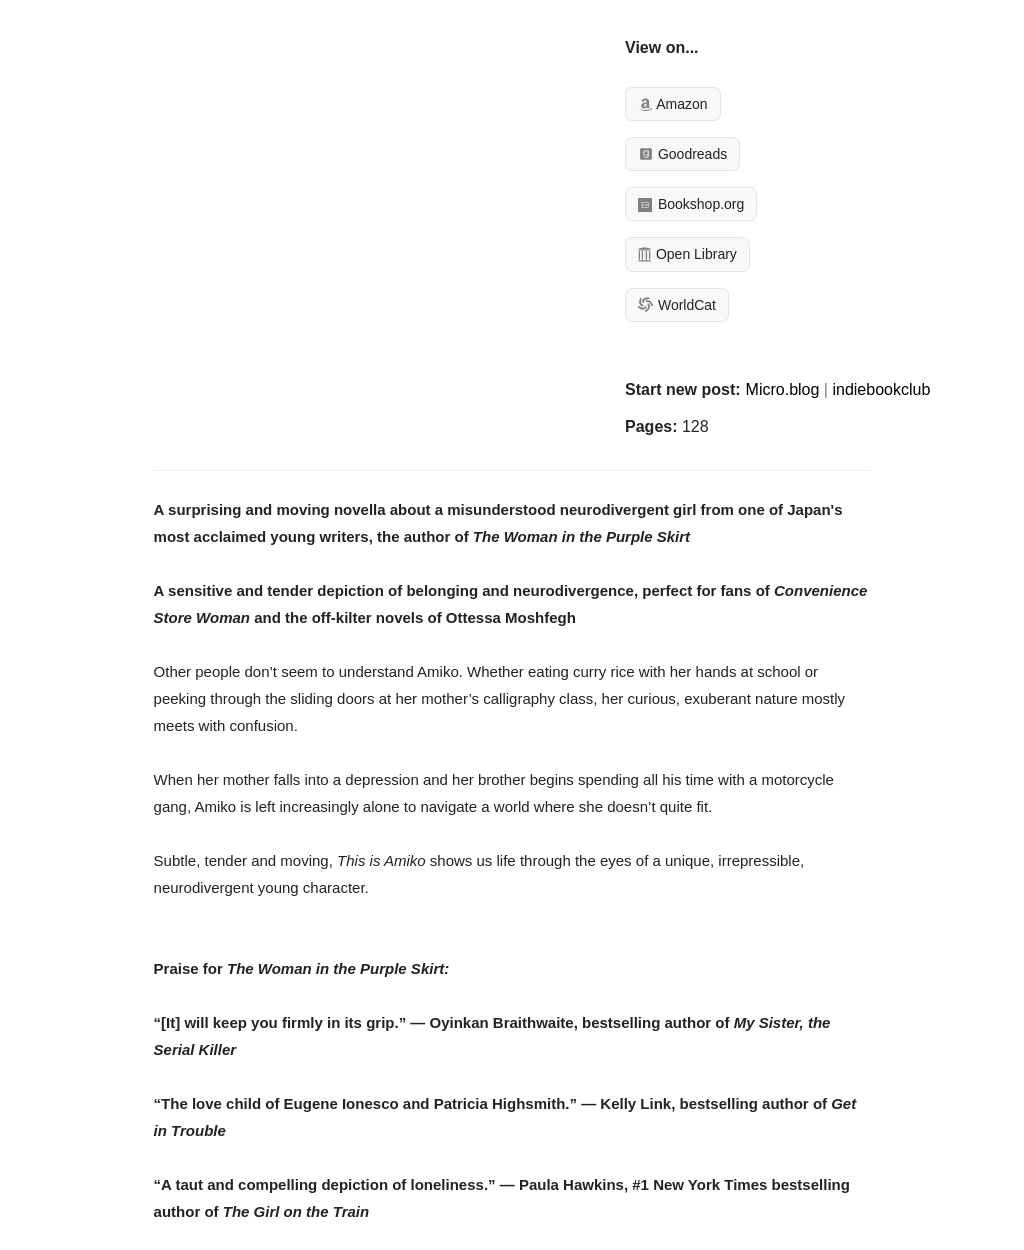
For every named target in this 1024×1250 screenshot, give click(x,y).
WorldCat (677, 305)
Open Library (687, 254)
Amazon (672, 104)
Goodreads (682, 154)
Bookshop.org (691, 204)
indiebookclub (881, 389)
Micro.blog (783, 389)
